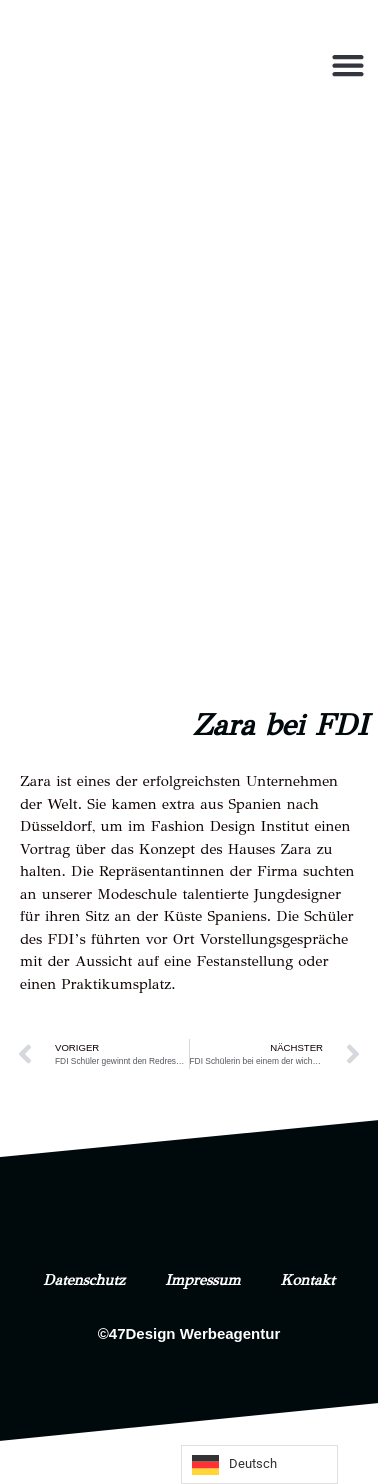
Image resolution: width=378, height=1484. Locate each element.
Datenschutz (84, 1280)
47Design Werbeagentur (194, 1333)
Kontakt (308, 1280)
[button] (347, 65)
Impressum (203, 1280)
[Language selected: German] (259, 1464)
